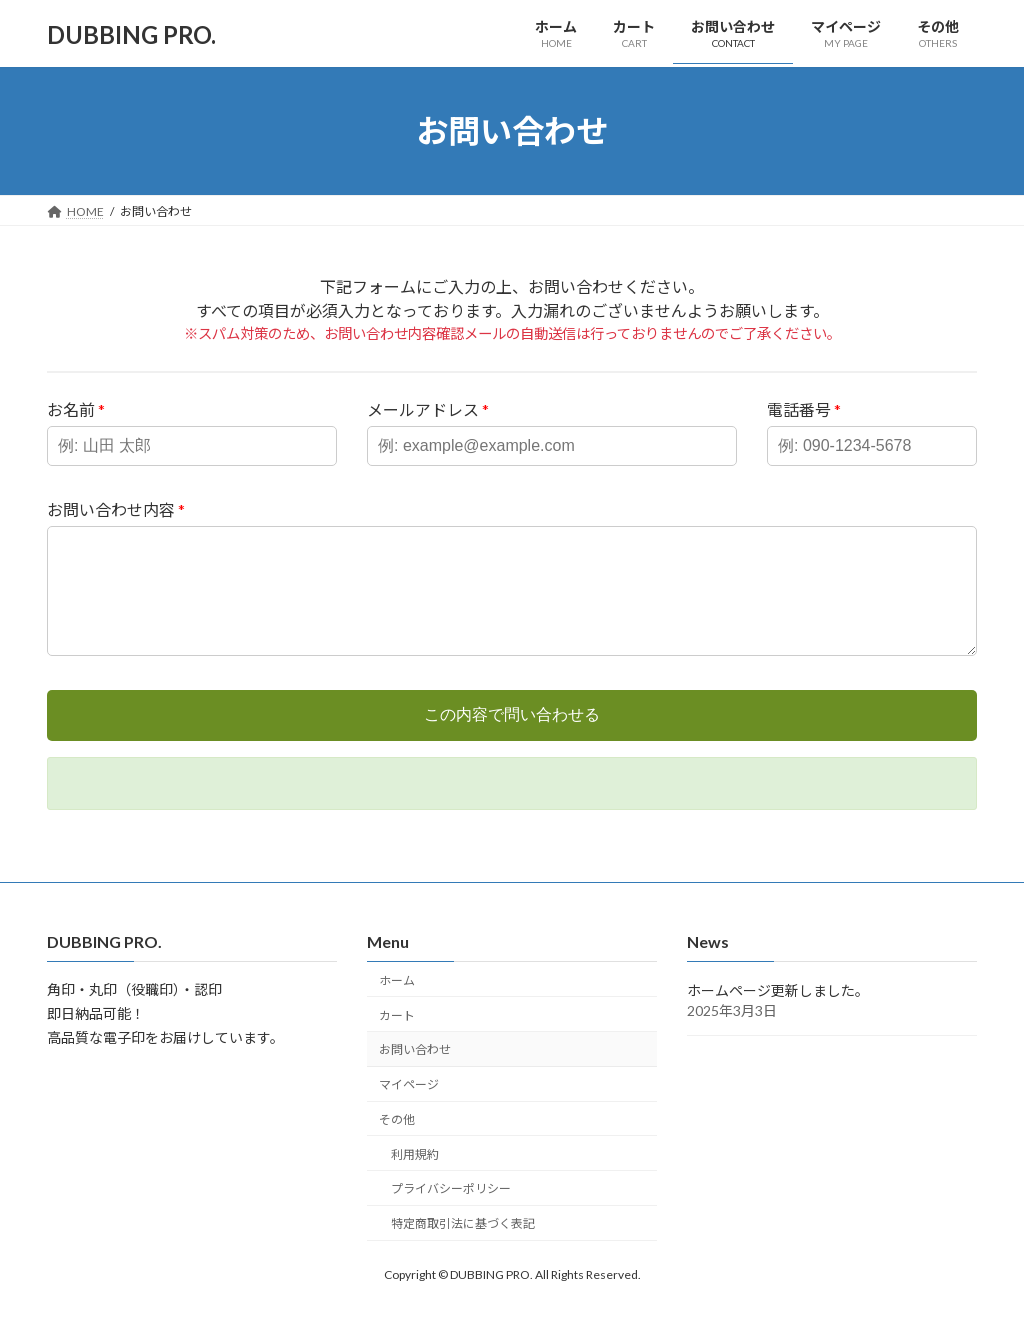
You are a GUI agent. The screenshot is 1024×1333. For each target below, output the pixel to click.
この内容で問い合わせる (512, 738)
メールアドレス (428, 409)
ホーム (397, 1003)
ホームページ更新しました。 (778, 1014)
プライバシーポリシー (451, 1212)
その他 (397, 1143)
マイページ (409, 1108)
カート (397, 1038)
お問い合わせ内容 (116, 509)
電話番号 (804, 409)
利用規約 (415, 1177)
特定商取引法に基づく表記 (463, 1247)
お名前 (76, 409)
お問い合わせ (415, 1073)
